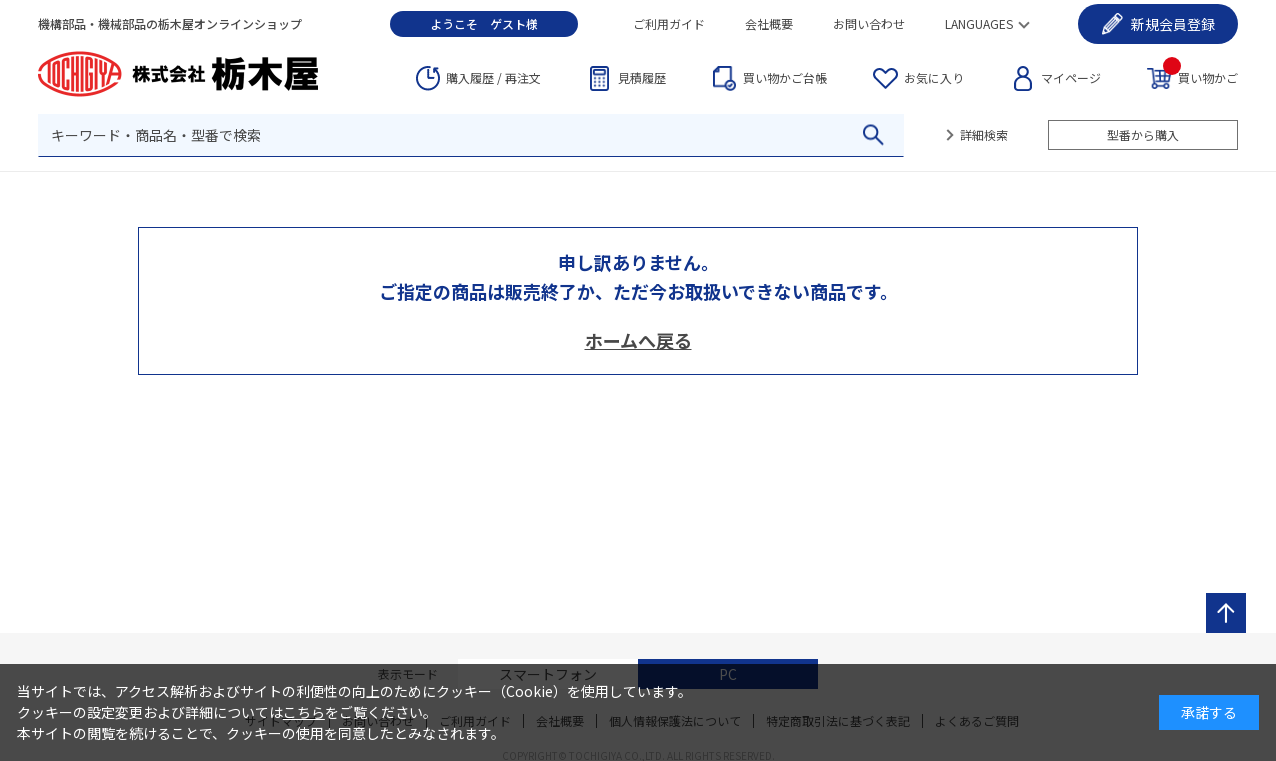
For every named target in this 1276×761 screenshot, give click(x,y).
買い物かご (1200, 76)
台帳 (785, 78)
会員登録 (1173, 24)
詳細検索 (984, 134)
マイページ (1071, 77)
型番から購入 (1143, 134)
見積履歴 (642, 77)
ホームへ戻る (638, 340)
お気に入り (934, 77)
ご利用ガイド (669, 23)
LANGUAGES (979, 23)
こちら (304, 712)
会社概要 (769, 23)
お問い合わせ (869, 23)
